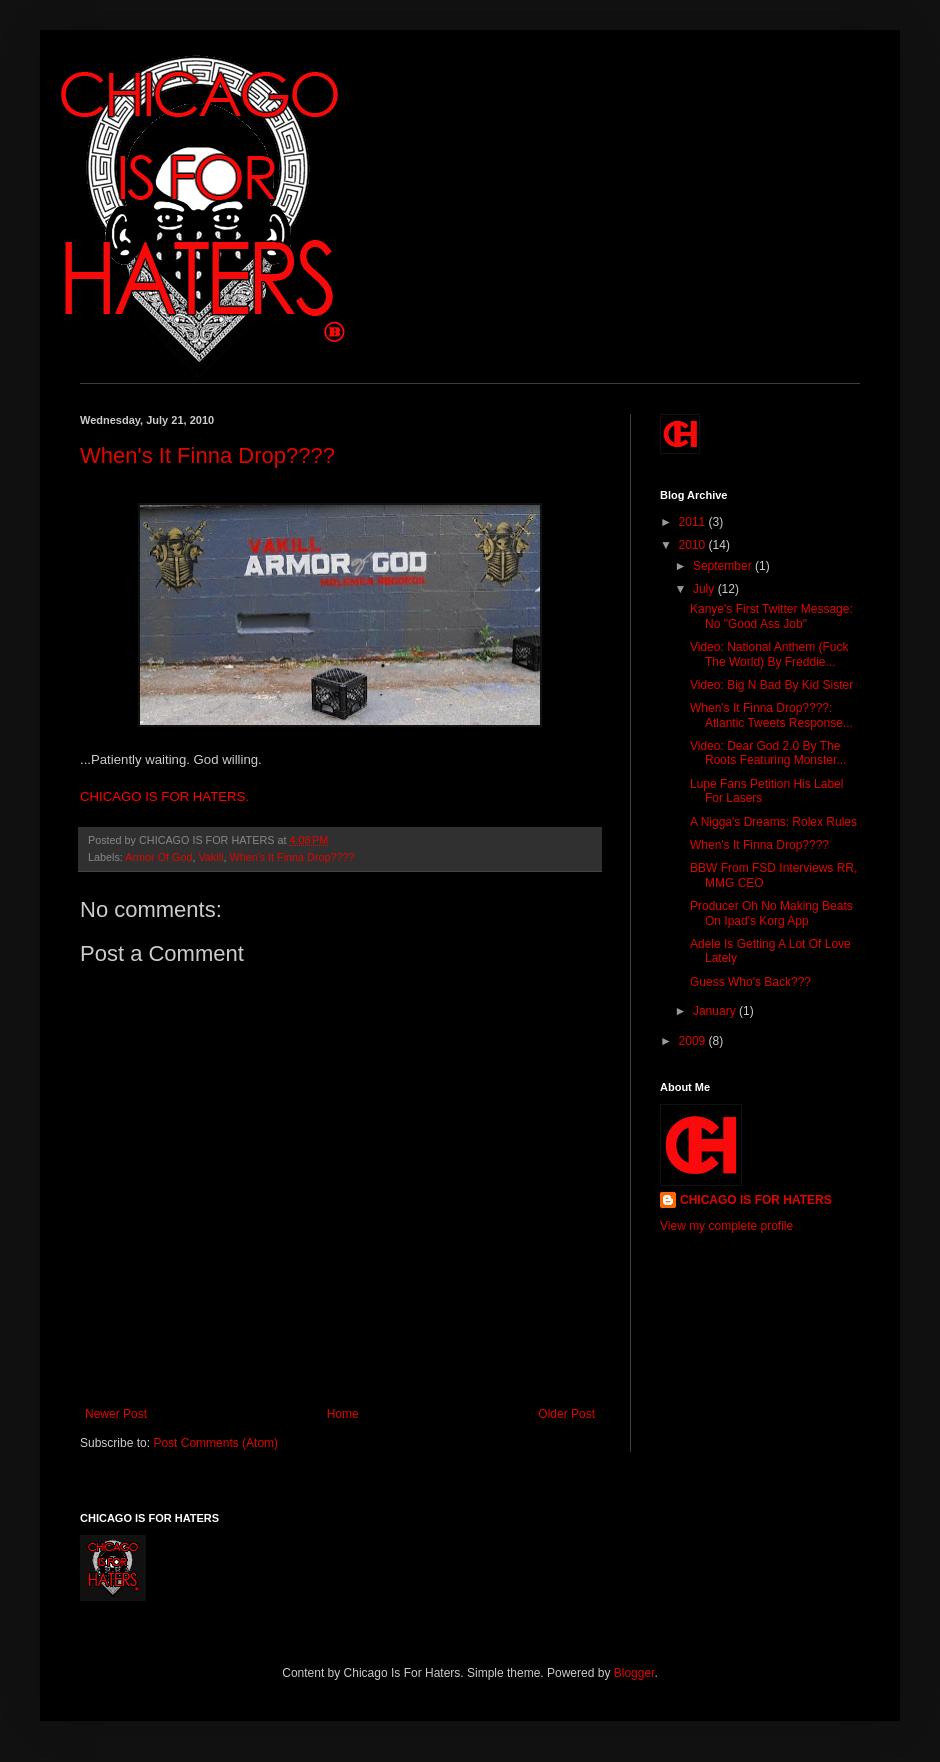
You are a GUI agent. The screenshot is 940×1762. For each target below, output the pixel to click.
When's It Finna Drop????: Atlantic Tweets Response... (771, 715)
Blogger (634, 1673)
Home (343, 1414)
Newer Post (116, 1414)
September (724, 566)
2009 (694, 1041)
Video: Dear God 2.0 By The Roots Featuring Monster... (768, 753)
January (716, 1011)
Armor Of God (158, 857)
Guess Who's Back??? (750, 982)
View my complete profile (726, 1226)
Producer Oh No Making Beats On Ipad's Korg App (771, 913)
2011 (694, 522)
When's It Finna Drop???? (207, 455)
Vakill (210, 857)
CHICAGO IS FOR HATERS (756, 1200)
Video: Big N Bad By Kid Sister (771, 685)
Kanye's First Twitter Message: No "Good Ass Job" (771, 616)
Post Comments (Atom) (215, 1443)
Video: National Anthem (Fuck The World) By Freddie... (769, 654)
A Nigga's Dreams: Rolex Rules (773, 822)
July (705, 589)
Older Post (566, 1414)
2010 (694, 545)
